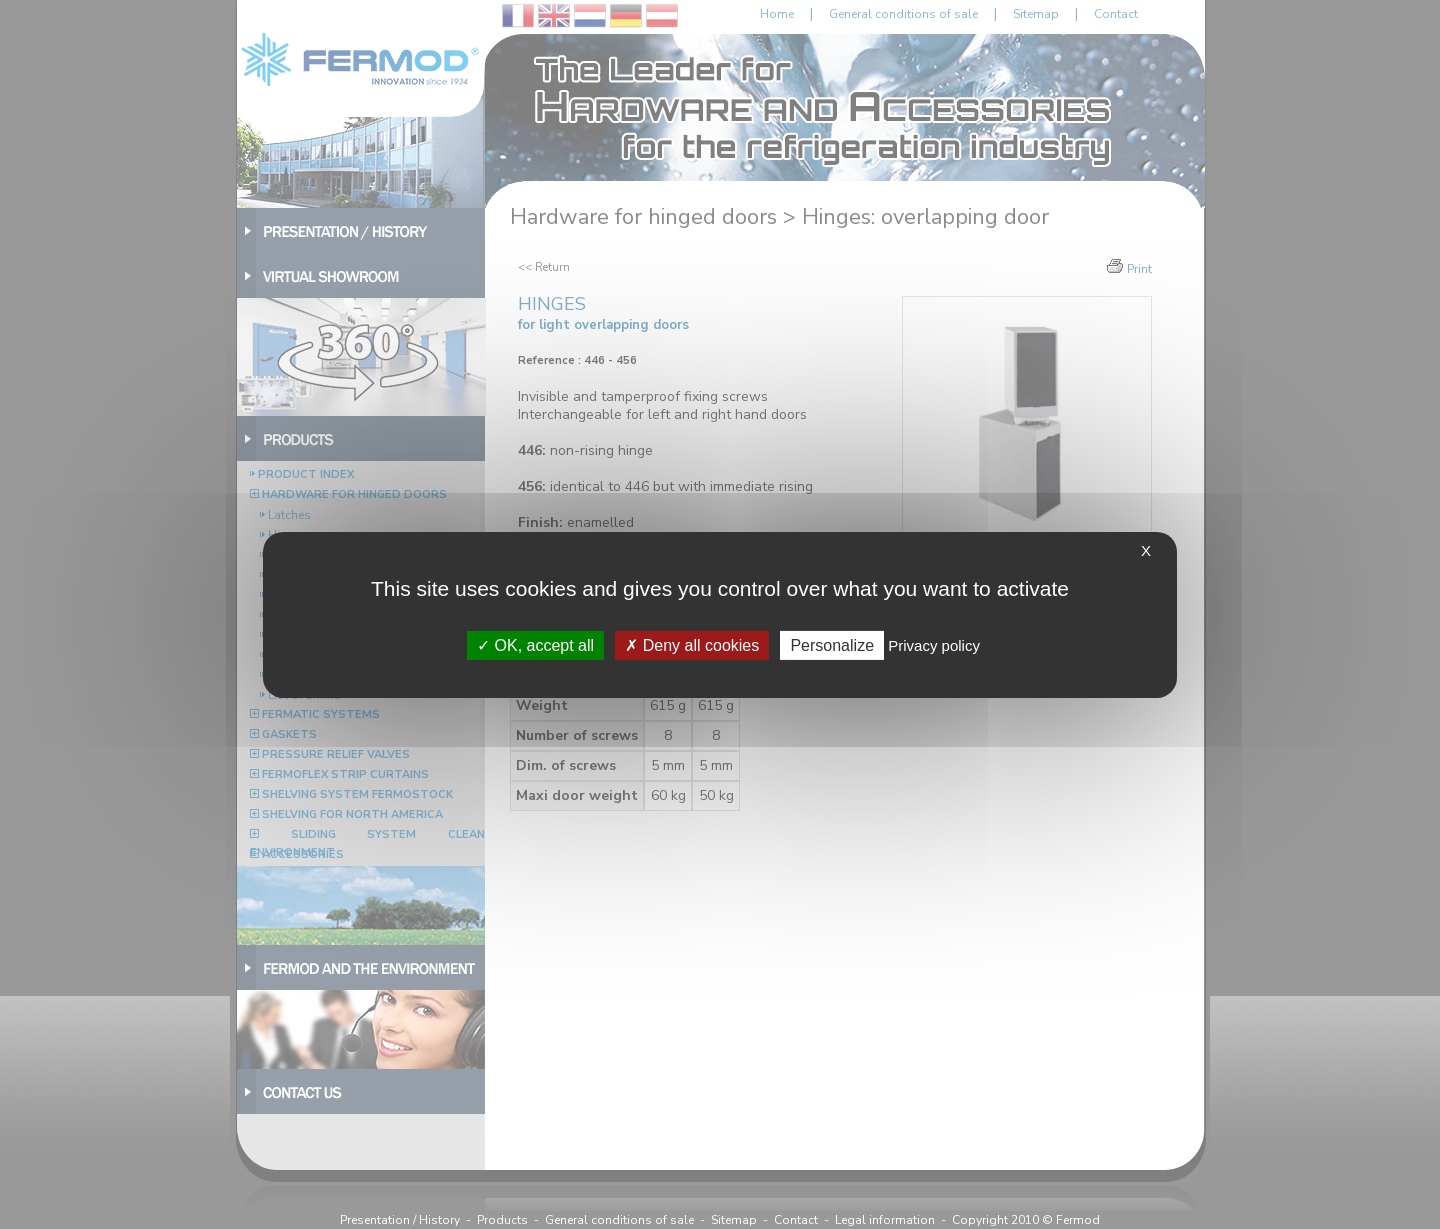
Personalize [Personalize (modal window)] (832, 644)
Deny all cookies (692, 644)
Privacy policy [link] (934, 644)
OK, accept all (535, 644)
